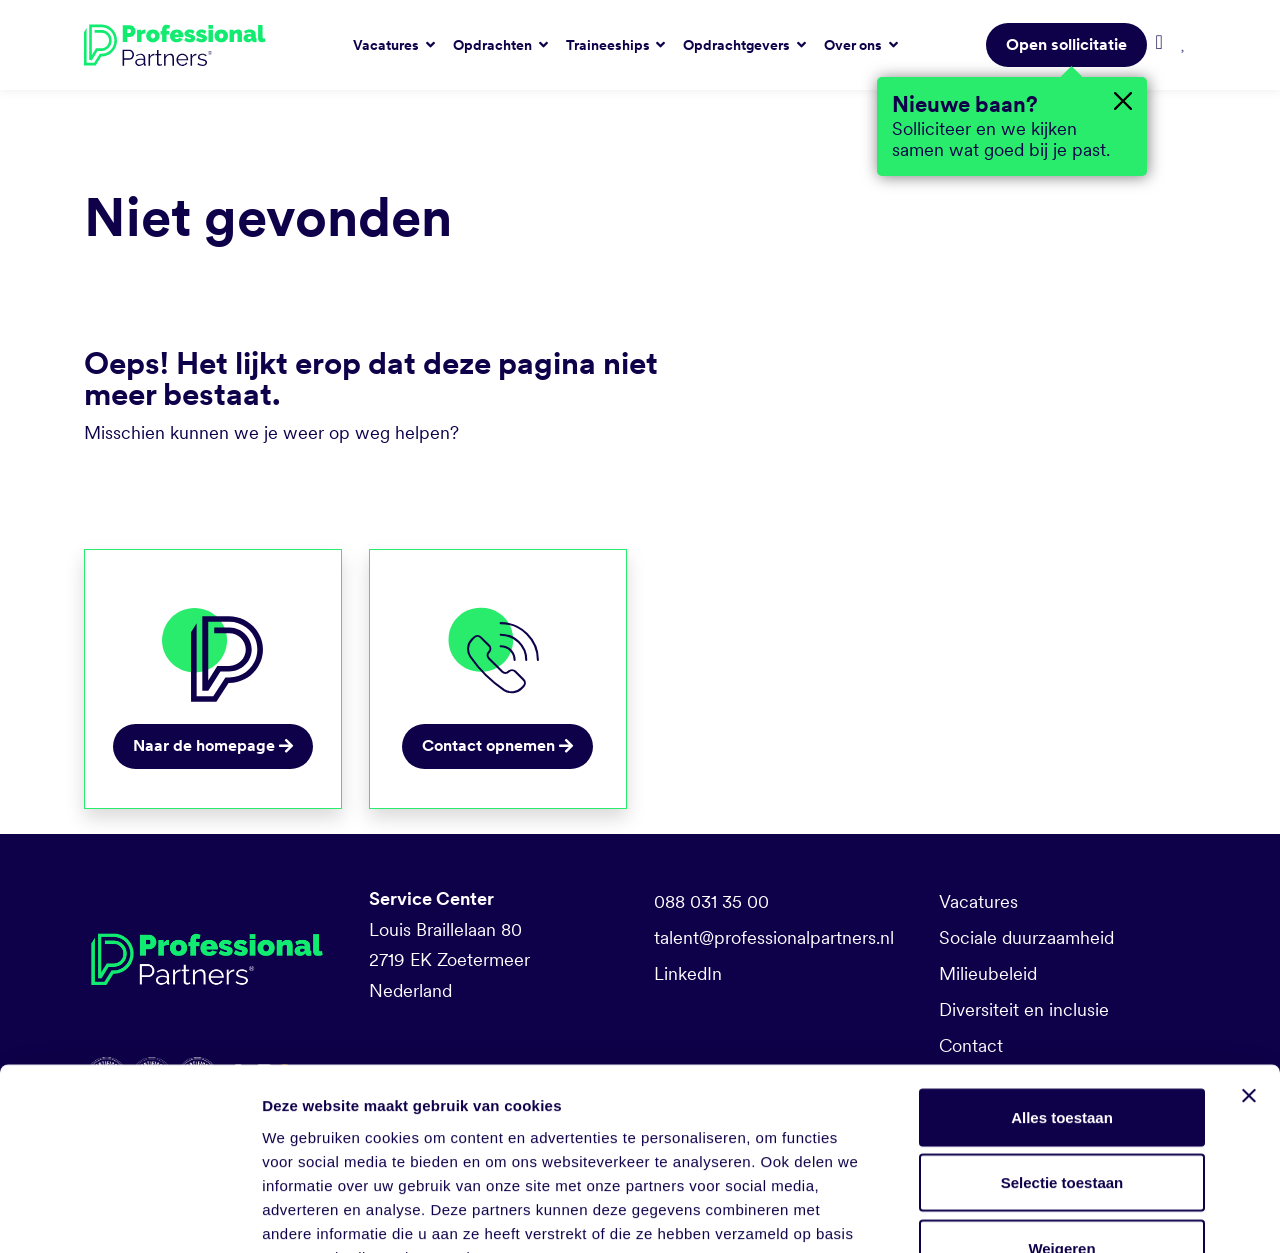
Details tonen (1080, 1213)
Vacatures (978, 901)
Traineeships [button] (609, 45)
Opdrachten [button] (494, 45)
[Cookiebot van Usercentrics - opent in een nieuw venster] (129, 1214)
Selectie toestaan (1062, 1056)
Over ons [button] (854, 45)
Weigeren (1061, 1121)
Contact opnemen (497, 745)
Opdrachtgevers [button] (738, 45)
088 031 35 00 (711, 901)
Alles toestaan (1062, 990)
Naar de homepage (213, 745)
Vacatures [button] (387, 45)
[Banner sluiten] (1249, 969)
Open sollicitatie (1066, 44)
